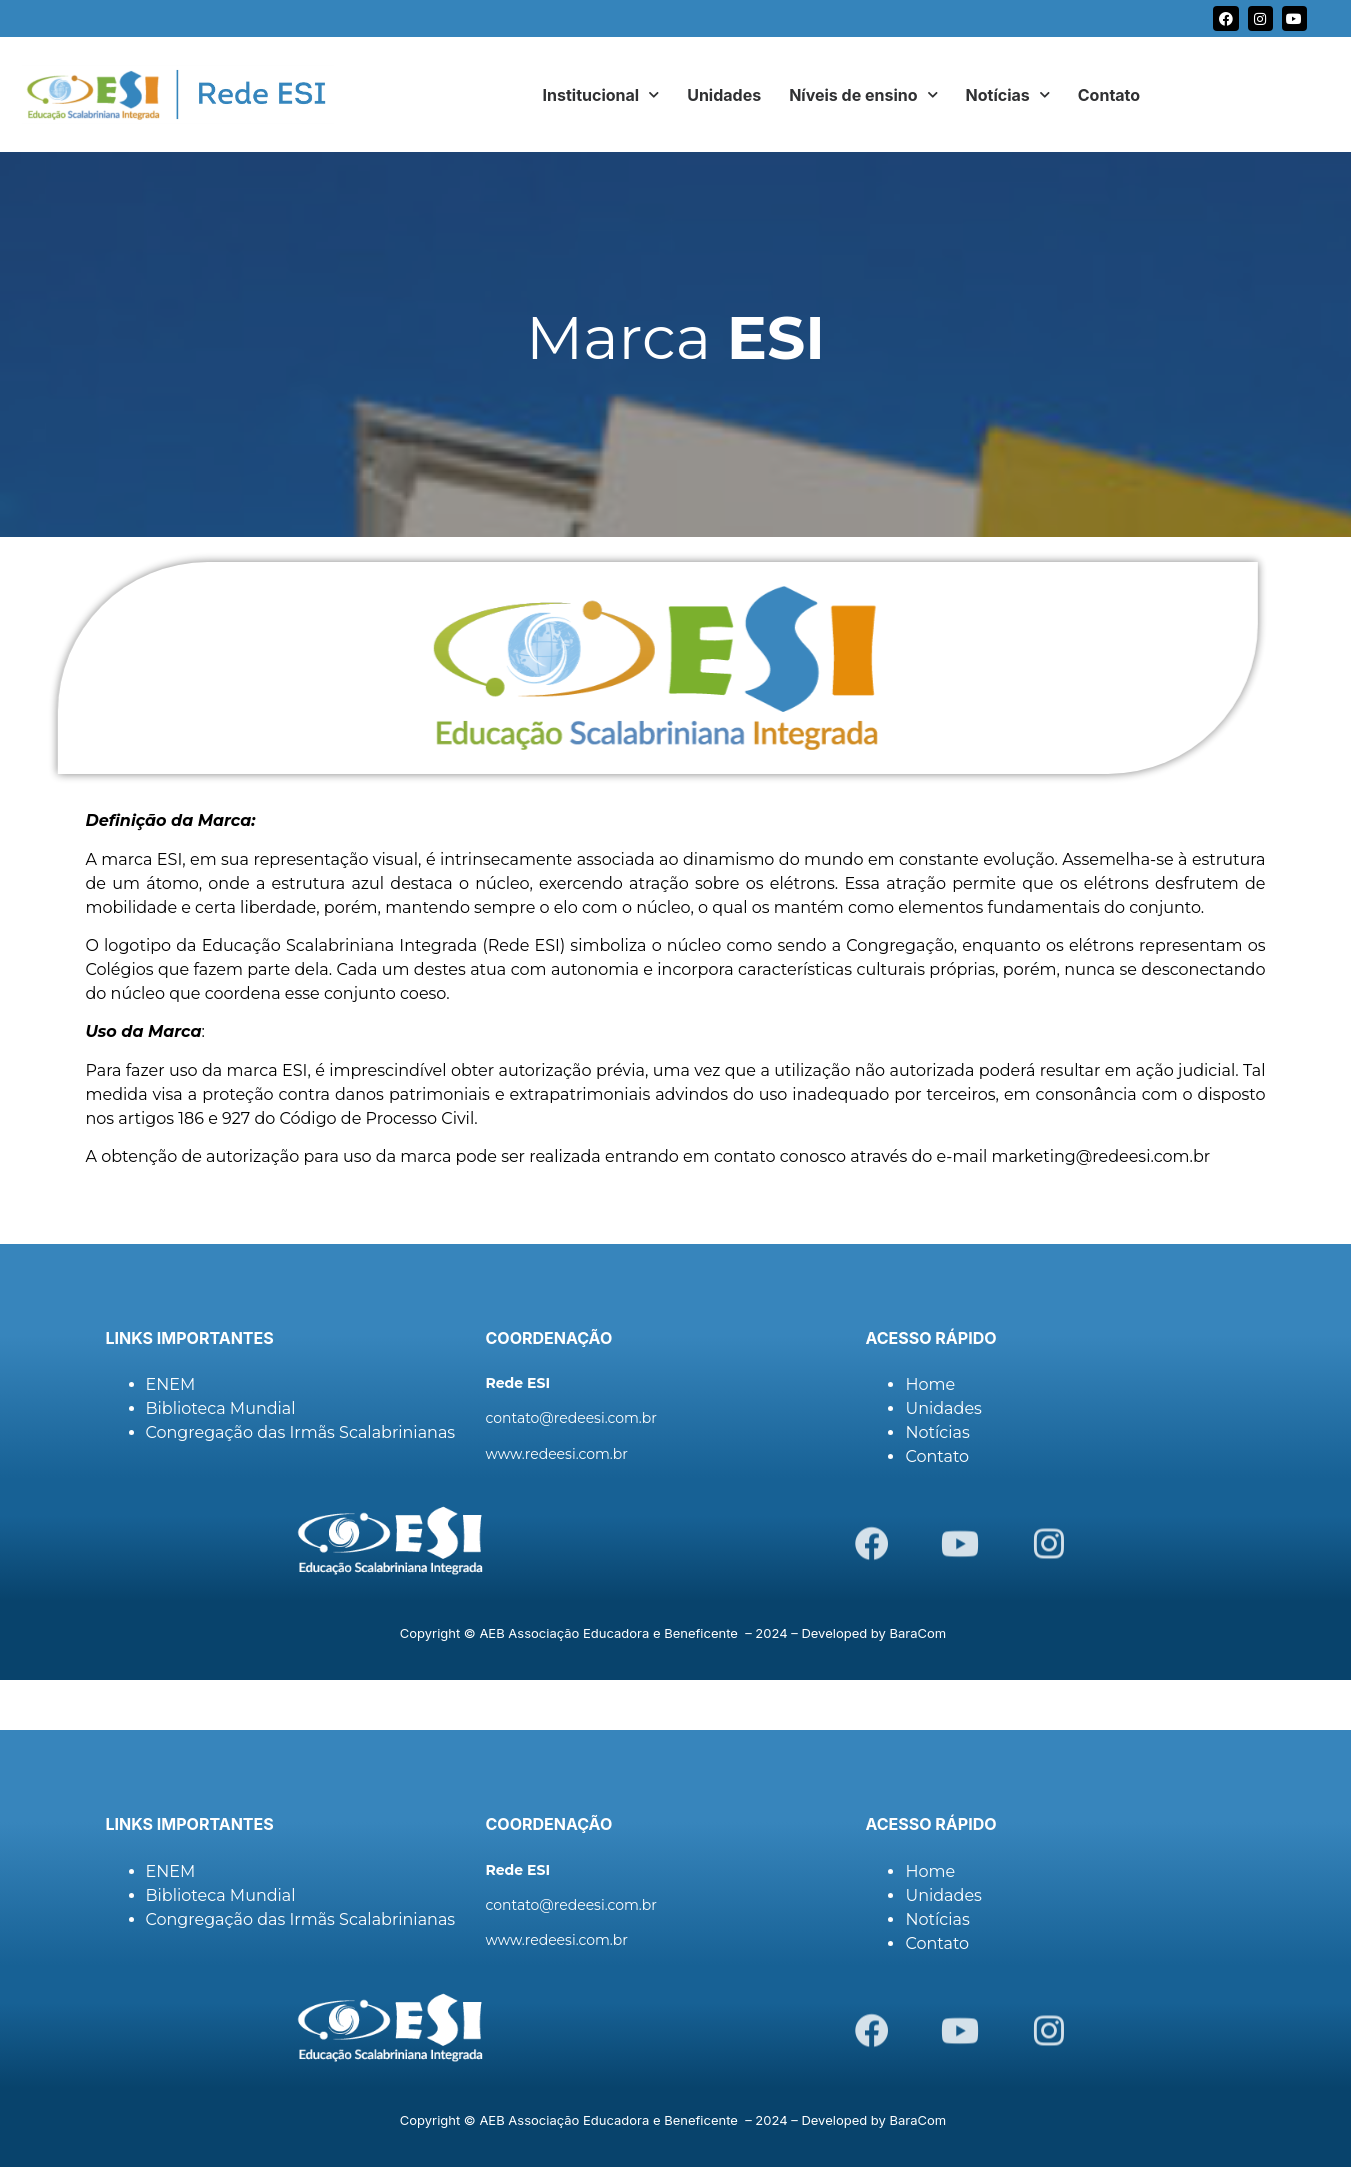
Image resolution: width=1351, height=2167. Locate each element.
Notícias (1008, 94)
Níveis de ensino (863, 94)
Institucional (601, 94)
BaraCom (918, 1633)
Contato (1109, 95)
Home (930, 1384)
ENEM (171, 1384)
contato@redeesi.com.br (570, 1418)
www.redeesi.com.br (556, 1454)
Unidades (724, 95)
